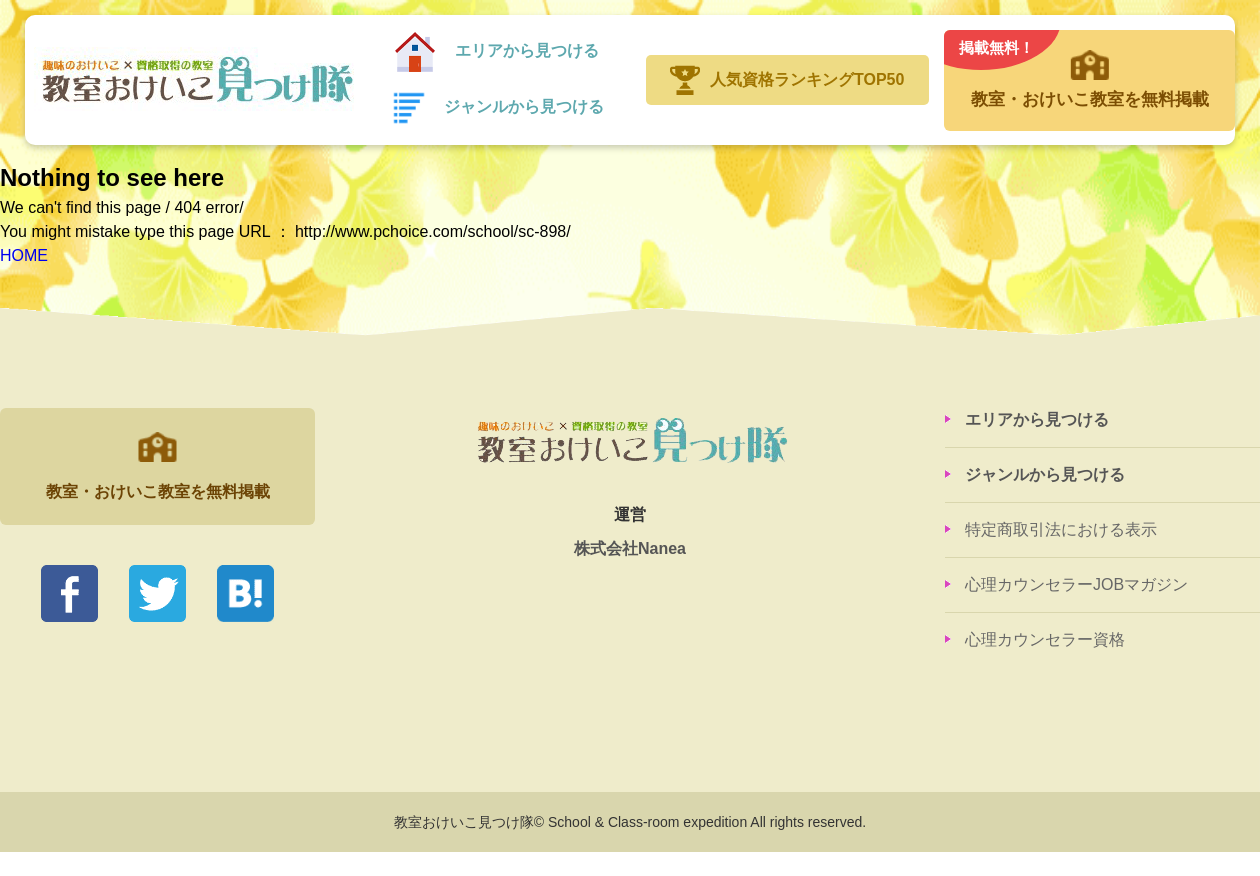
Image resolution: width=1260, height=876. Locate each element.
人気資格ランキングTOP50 (807, 79)
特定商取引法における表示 (1061, 529)
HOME (24, 255)
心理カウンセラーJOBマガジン (1076, 584)
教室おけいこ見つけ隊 (194, 80)
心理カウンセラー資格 (1045, 639)
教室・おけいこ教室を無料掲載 (1089, 70)
